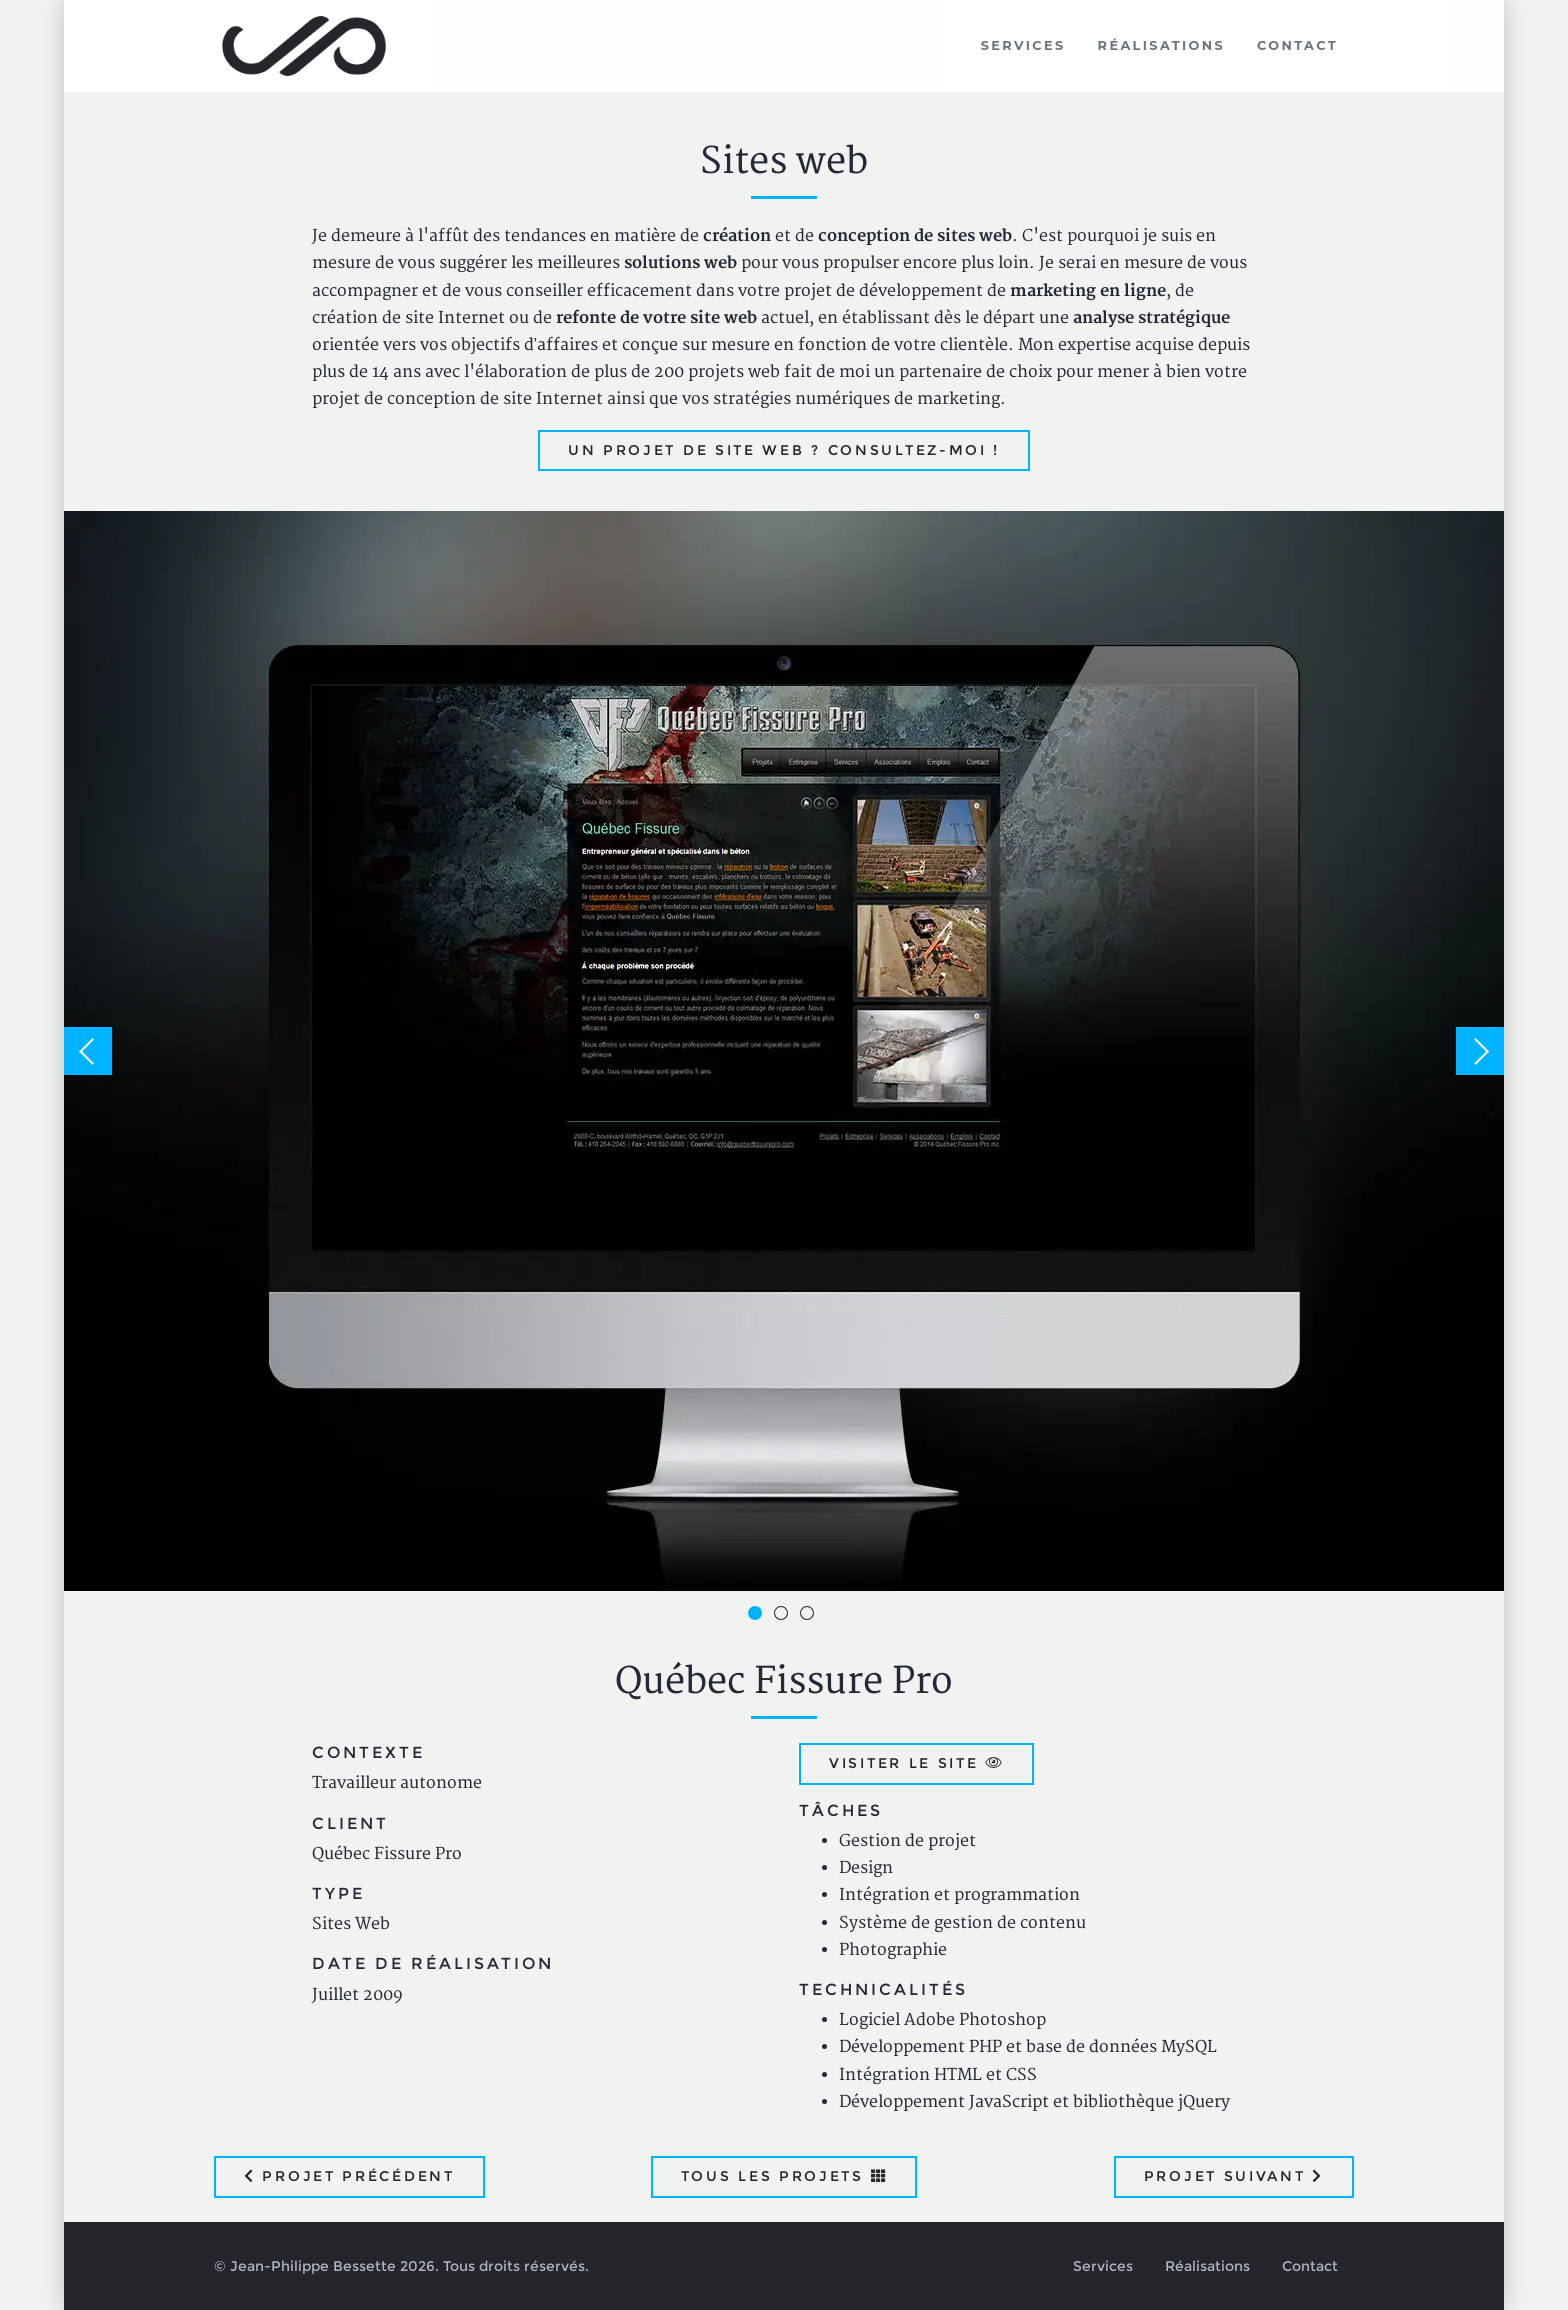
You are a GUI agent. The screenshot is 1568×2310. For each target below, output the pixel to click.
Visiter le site (916, 1763)
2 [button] (784, 1616)
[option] (784, 1051)
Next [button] (1480, 1051)
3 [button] (810, 1616)
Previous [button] (88, 1051)
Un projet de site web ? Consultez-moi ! (784, 450)
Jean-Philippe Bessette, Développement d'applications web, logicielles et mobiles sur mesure (304, 46)
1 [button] (758, 1616)
